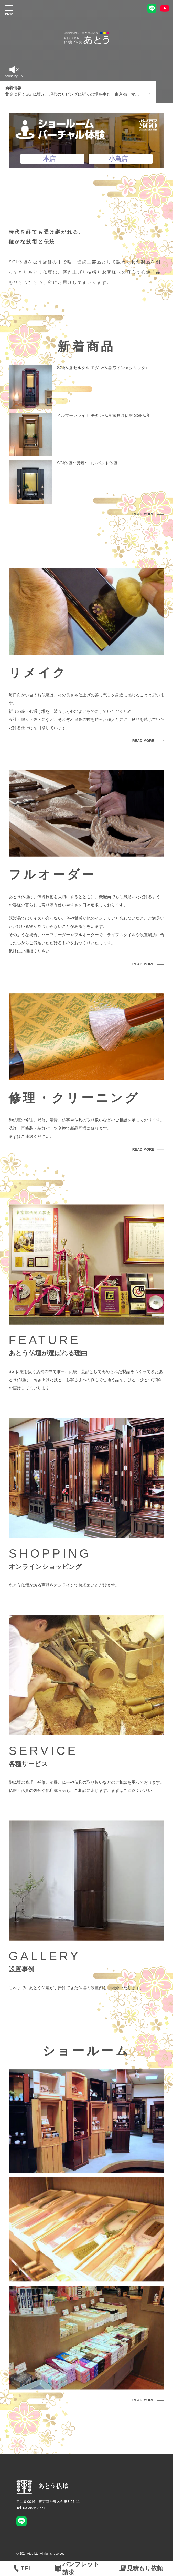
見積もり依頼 (141, 2568)
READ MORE (143, 514)
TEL (22, 2568)
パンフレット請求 (77, 2568)
